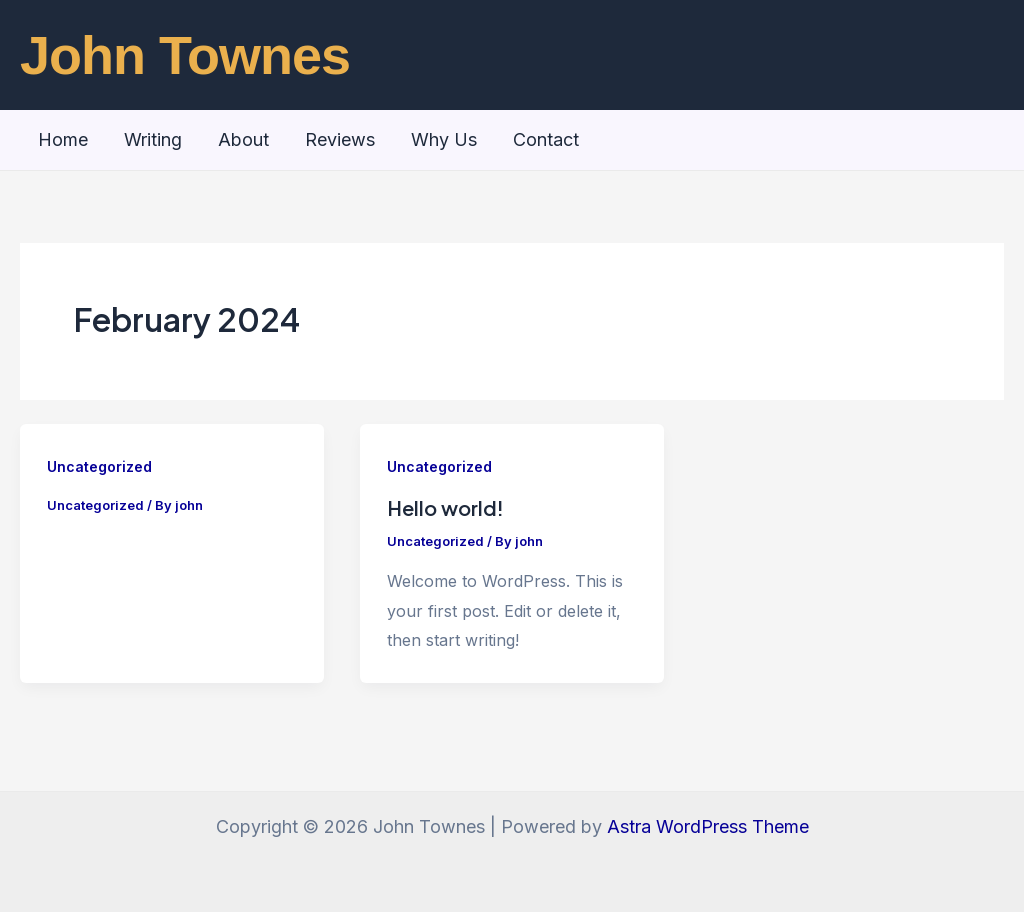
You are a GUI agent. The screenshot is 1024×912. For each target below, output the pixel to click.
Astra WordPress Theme (708, 826)
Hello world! (445, 507)
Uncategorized (99, 466)
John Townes (185, 55)
